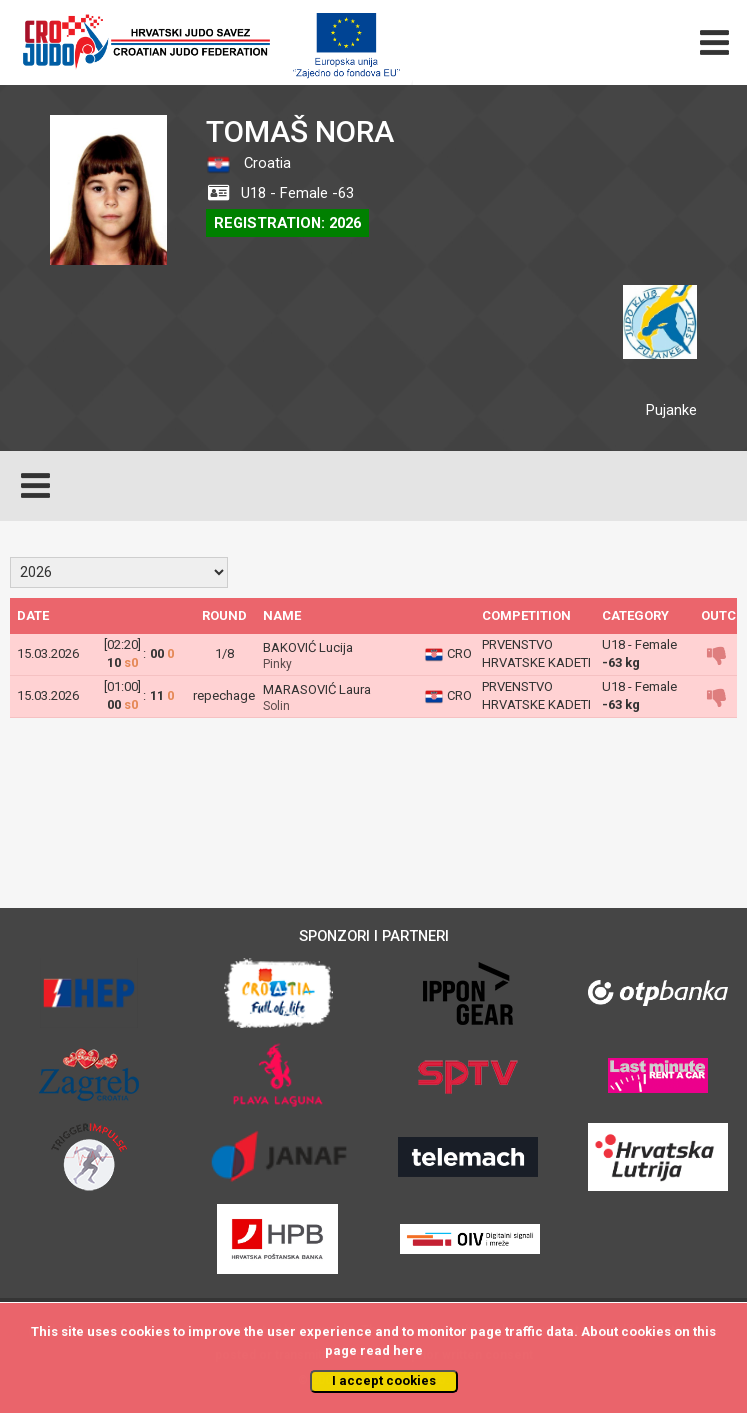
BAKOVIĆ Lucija (308, 647)
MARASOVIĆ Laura (317, 689)
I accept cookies (384, 1380)
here (408, 1350)
